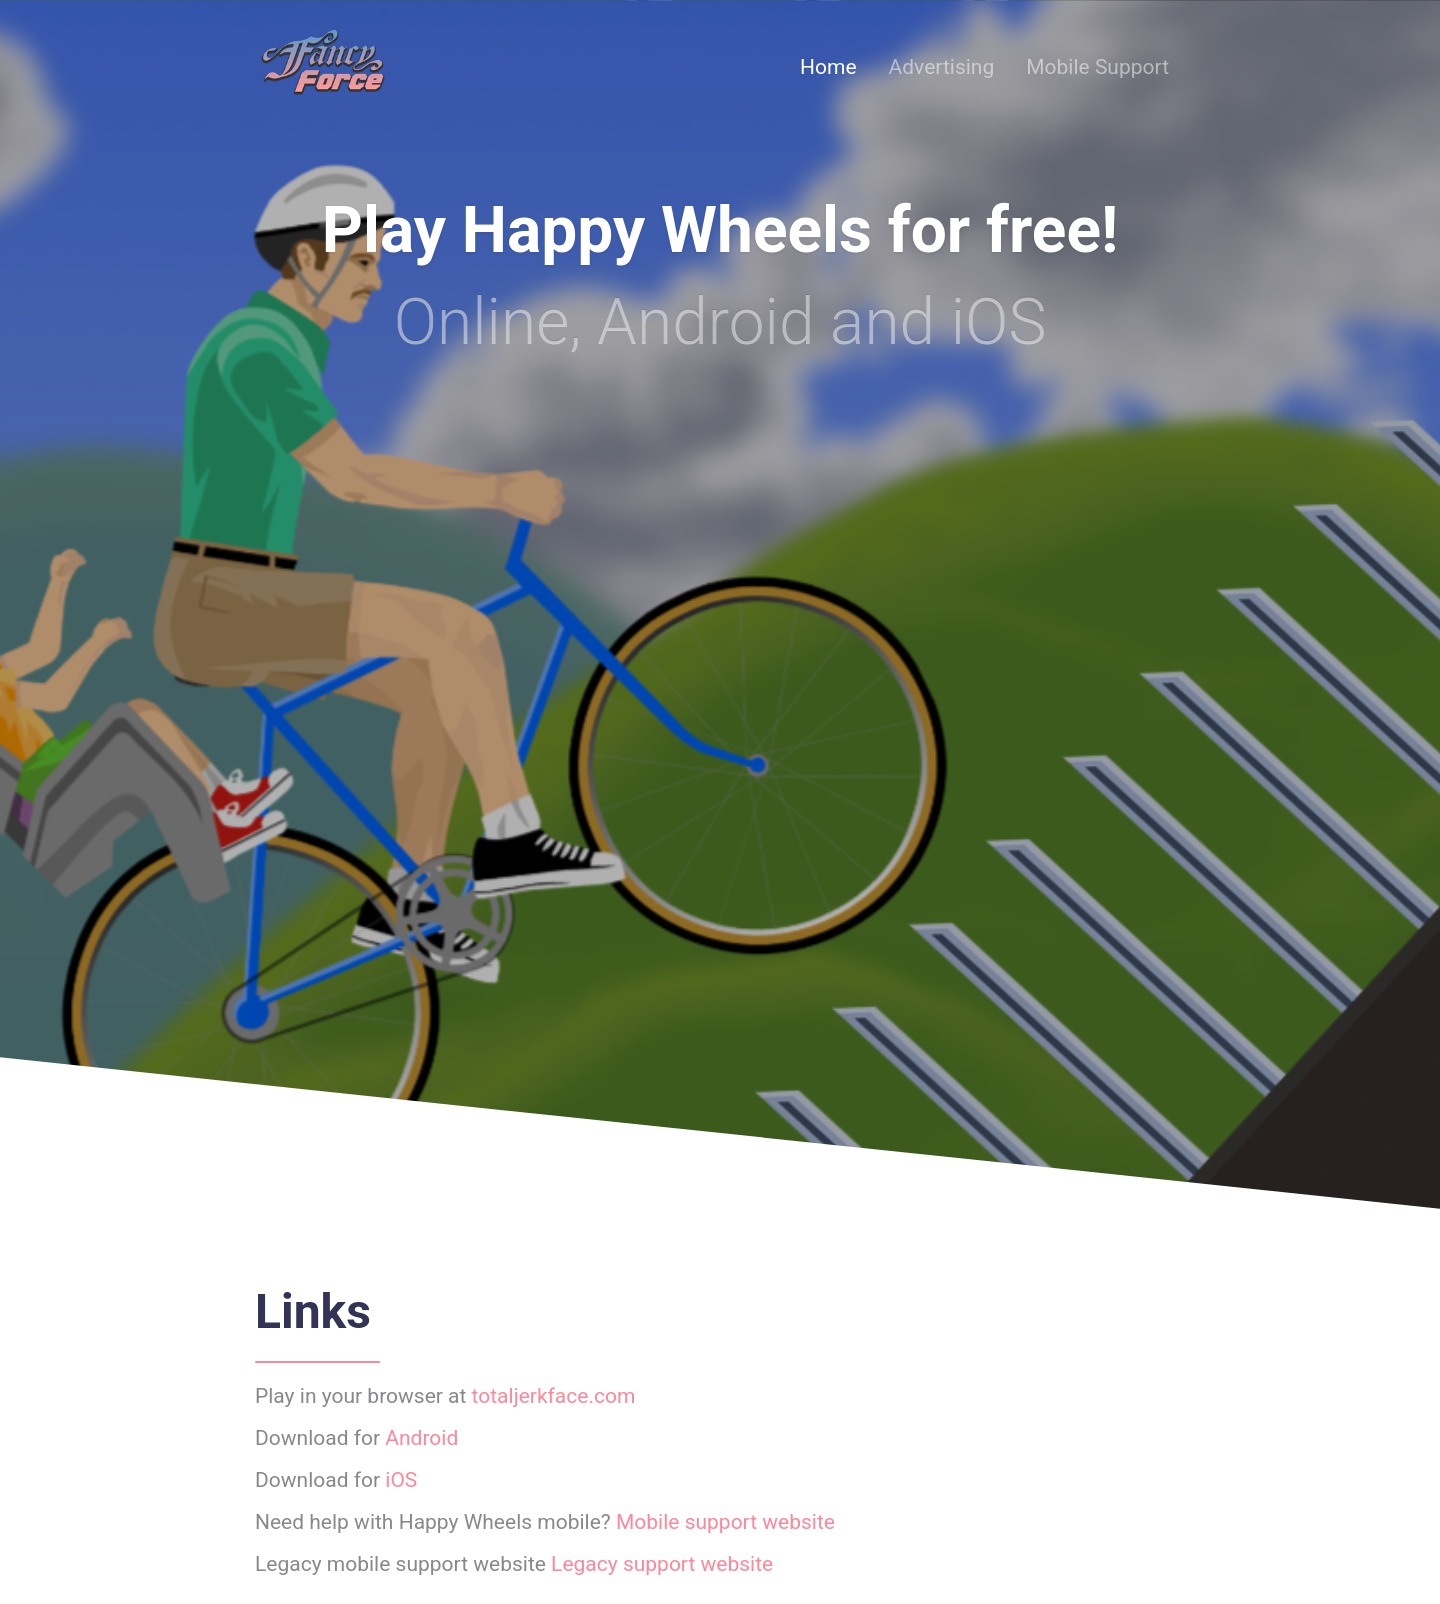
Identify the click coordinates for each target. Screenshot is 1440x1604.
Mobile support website (725, 1522)
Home (828, 67)
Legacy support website (662, 1564)
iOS (401, 1480)
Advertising (942, 67)
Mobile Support (1097, 67)
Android (421, 1438)
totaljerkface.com (554, 1396)
